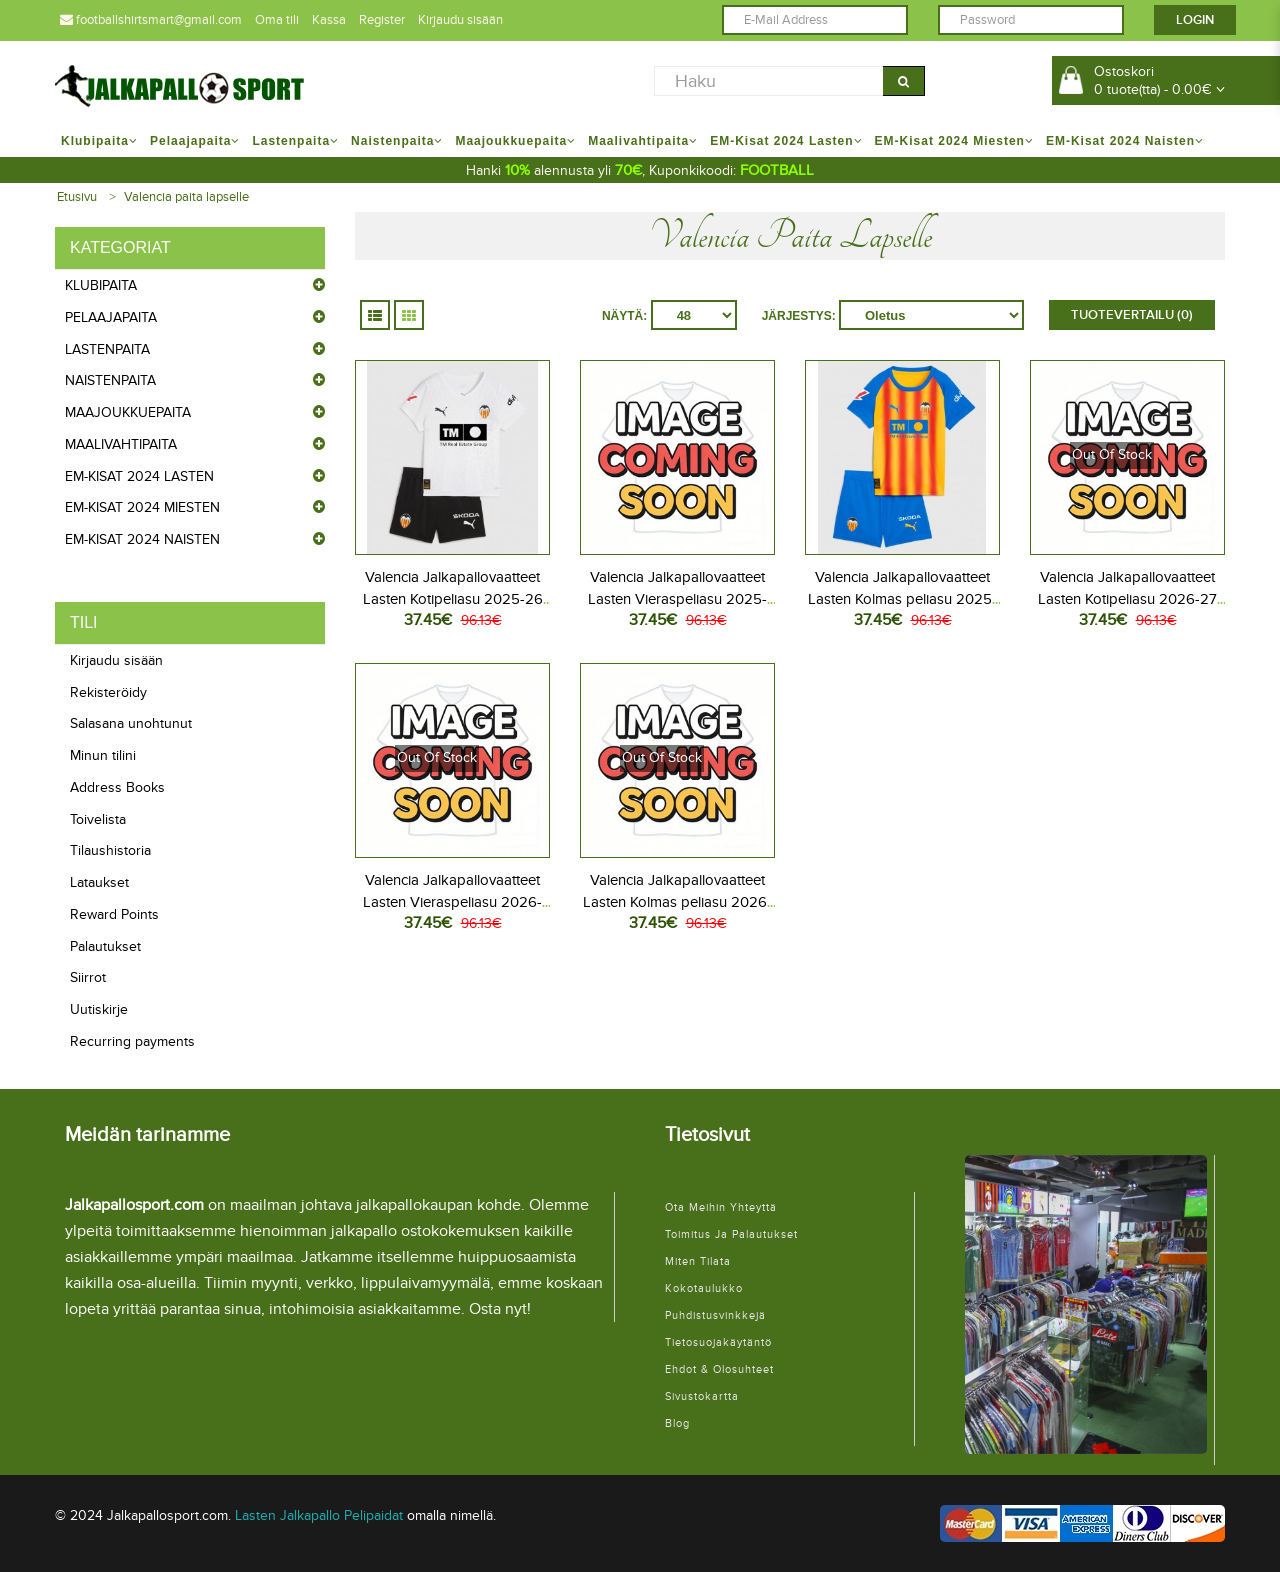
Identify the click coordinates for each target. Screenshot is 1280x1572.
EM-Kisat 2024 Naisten (142, 539)
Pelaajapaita (111, 317)
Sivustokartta (702, 1396)
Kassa (329, 20)
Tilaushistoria (110, 850)
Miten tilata (698, 1261)
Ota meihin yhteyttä (721, 1207)
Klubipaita (101, 285)
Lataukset (99, 882)
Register (382, 20)
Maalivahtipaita (121, 444)
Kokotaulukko (704, 1288)
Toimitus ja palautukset (731, 1234)
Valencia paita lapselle (186, 197)
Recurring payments (132, 1041)
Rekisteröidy (108, 692)
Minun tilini (103, 755)
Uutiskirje (99, 1009)
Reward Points (114, 914)
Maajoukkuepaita (128, 412)
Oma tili (277, 20)
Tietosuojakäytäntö (718, 1342)
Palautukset (105, 946)
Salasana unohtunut (131, 723)
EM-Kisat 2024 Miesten (142, 507)
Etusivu (77, 197)
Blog (677, 1423)
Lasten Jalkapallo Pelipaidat (319, 1515)
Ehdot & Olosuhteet (719, 1369)
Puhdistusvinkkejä (715, 1315)
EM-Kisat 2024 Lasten (139, 476)
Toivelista (98, 819)
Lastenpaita (107, 349)
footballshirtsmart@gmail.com (151, 20)
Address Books (117, 787)
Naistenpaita (110, 380)
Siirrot (88, 977)
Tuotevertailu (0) (1132, 315)
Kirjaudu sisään (460, 20)
